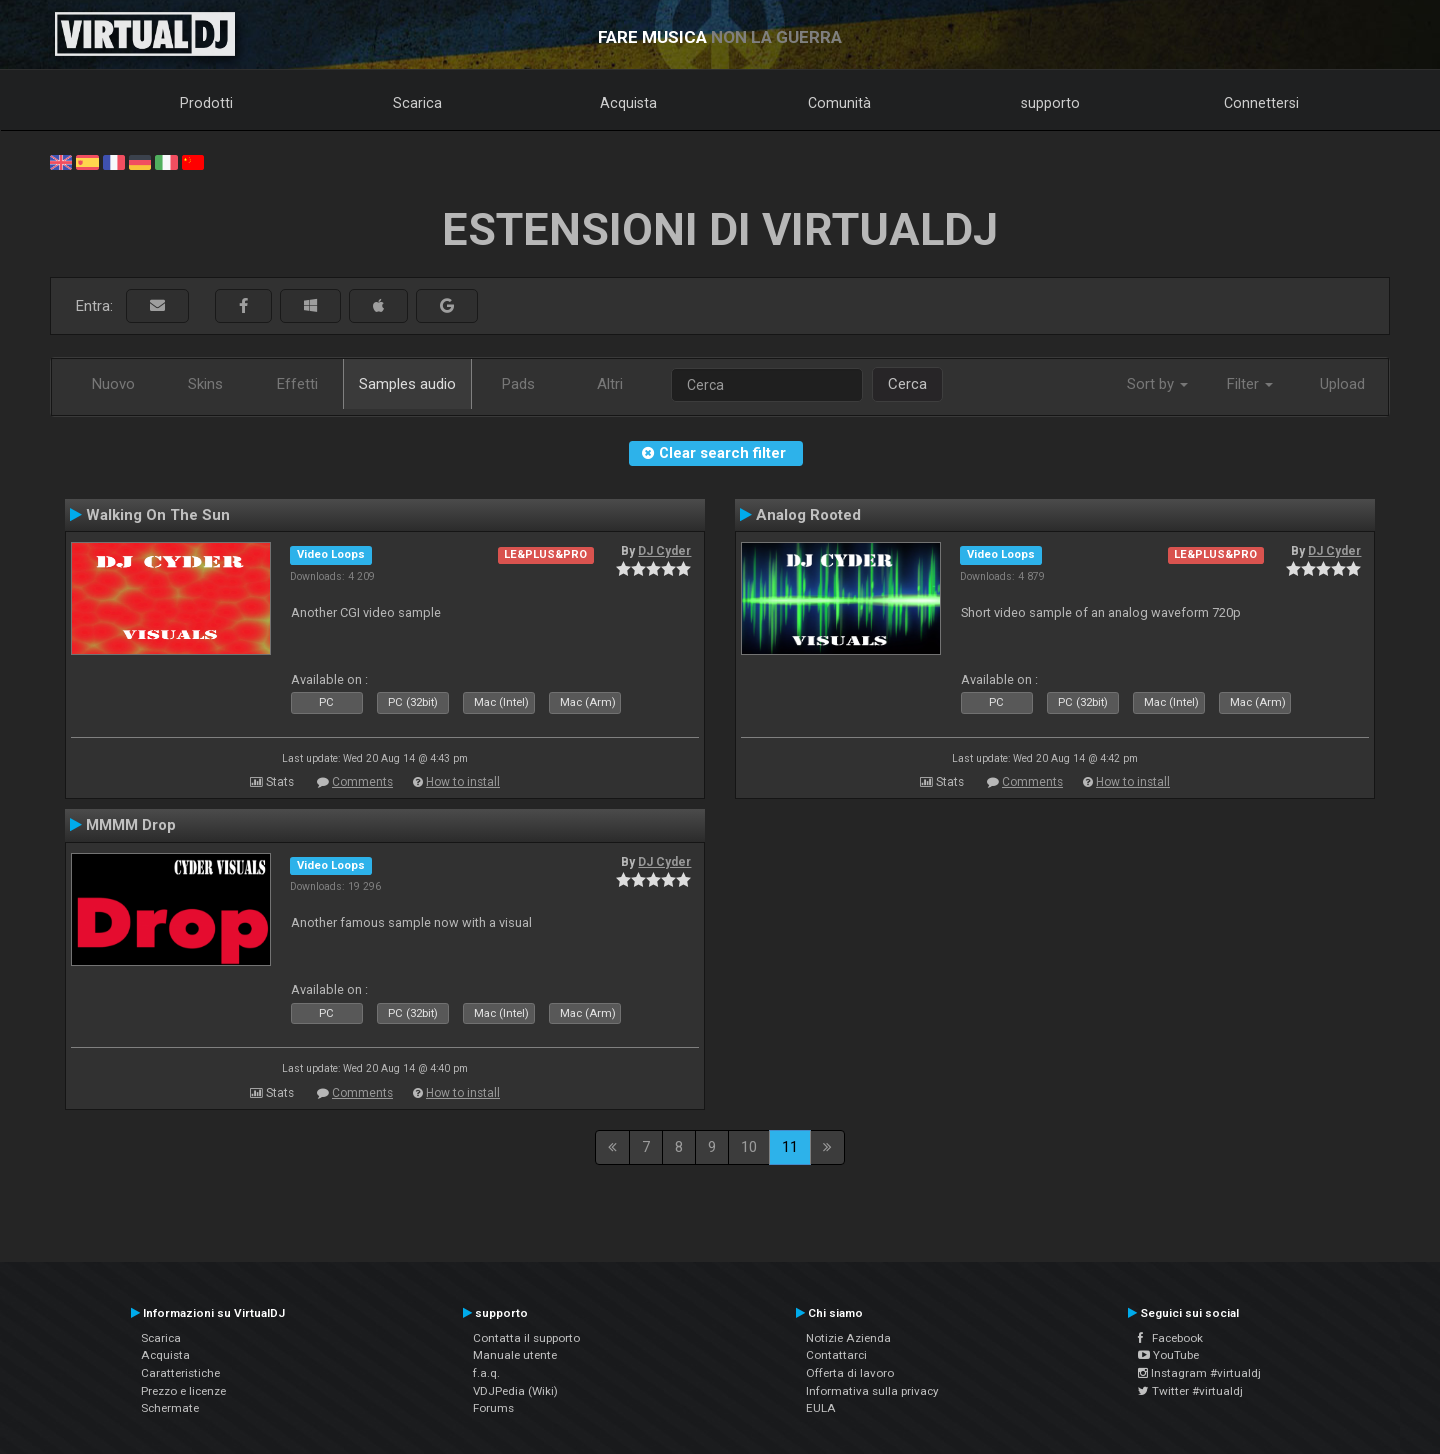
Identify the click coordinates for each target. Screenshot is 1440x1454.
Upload (1342, 384)
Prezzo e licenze (183, 1391)
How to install (463, 782)
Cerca (907, 384)
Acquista (628, 103)
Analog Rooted (808, 515)
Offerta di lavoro (850, 1373)
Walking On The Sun (158, 515)
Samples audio (407, 384)
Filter (1250, 384)
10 (749, 1147)
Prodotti (206, 103)
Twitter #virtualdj (1190, 1391)
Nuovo (113, 384)
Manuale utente (515, 1355)
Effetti (297, 384)
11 (790, 1147)
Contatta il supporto (526, 1338)
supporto (1050, 103)
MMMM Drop (131, 825)
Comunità (839, 103)
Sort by (1157, 384)
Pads (518, 384)
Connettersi (1261, 103)
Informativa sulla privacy (872, 1391)
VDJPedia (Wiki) (515, 1391)
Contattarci (836, 1355)
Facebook (1170, 1338)
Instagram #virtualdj (1199, 1373)
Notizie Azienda (848, 1338)
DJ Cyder (664, 551)
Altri (610, 384)
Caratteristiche (180, 1373)
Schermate (170, 1408)
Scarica (417, 103)
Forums (493, 1408)
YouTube (1168, 1355)
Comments (362, 782)
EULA (821, 1408)
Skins (205, 384)
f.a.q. (486, 1373)
